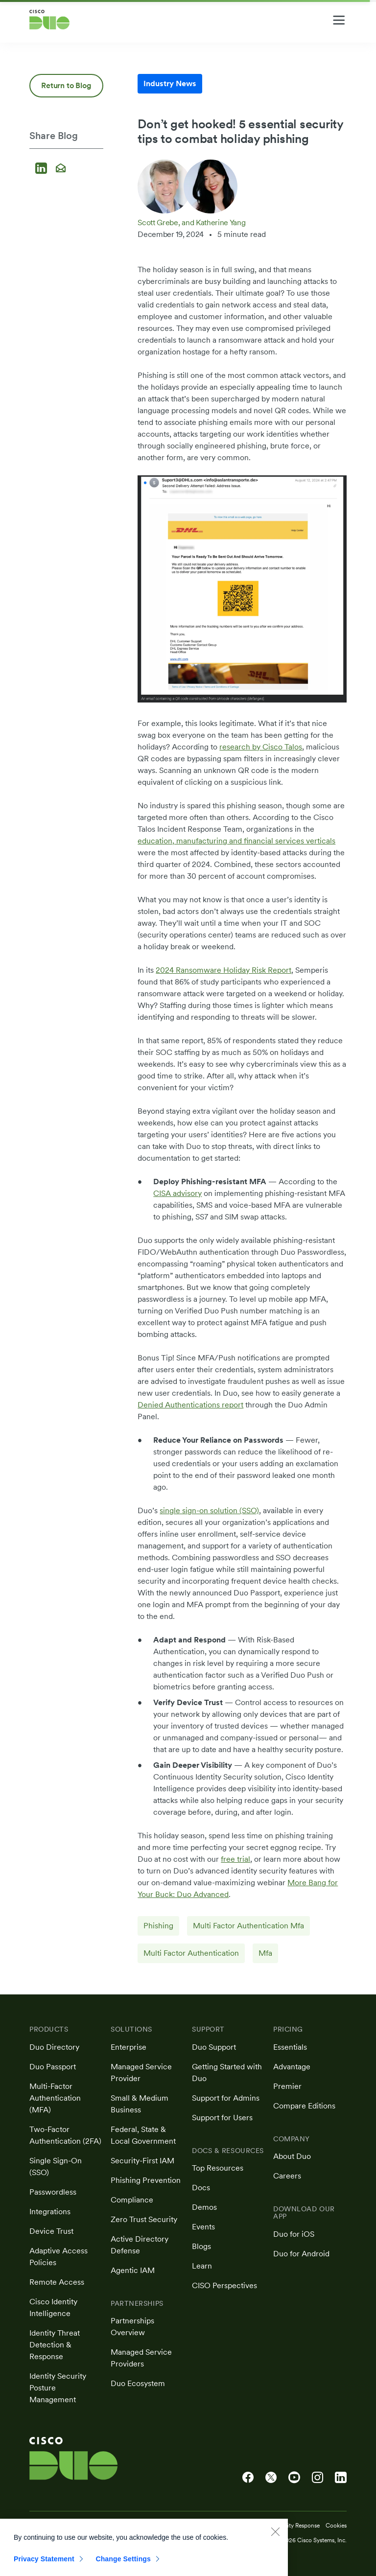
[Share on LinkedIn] (42, 169)
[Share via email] (61, 169)
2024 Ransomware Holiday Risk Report (223, 970)
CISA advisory (177, 1193)
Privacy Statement (44, 2569)
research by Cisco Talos (260, 746)
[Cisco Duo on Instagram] (317, 2477)
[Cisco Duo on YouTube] (294, 2477)
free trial (235, 1859)
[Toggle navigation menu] (339, 20)
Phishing (158, 1925)
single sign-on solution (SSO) (209, 1510)
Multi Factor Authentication (191, 1953)
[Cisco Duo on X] (271, 2477)
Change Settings (123, 2569)
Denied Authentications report (190, 1404)
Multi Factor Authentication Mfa (248, 1925)
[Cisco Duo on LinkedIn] (341, 2477)
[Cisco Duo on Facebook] (248, 2477)
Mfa (265, 1953)
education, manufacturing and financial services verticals (236, 840)
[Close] (275, 2541)
